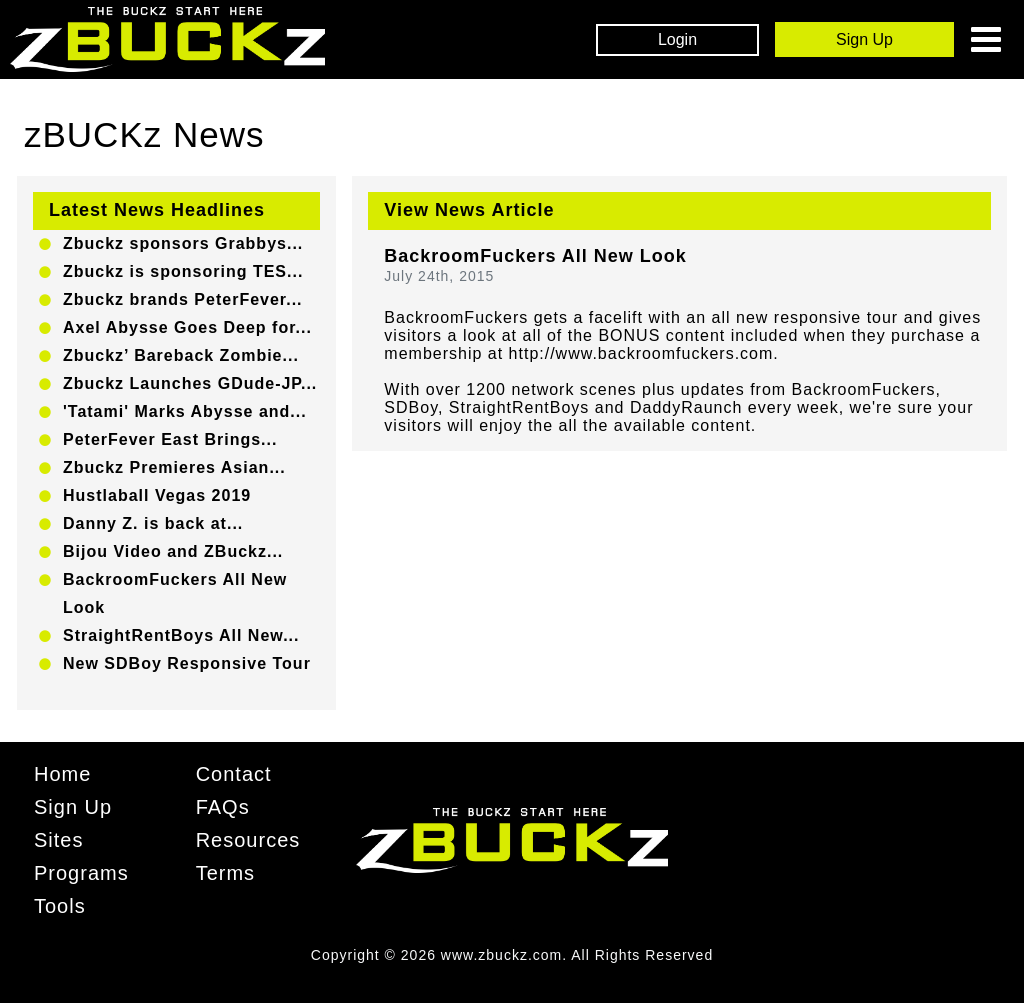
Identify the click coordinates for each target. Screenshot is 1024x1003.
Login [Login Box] (677, 39)
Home (62, 774)
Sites (58, 840)
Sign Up (73, 807)
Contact (234, 774)
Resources (248, 840)
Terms (225, 873)
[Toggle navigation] (986, 39)
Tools (60, 906)
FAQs (223, 807)
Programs (81, 873)
